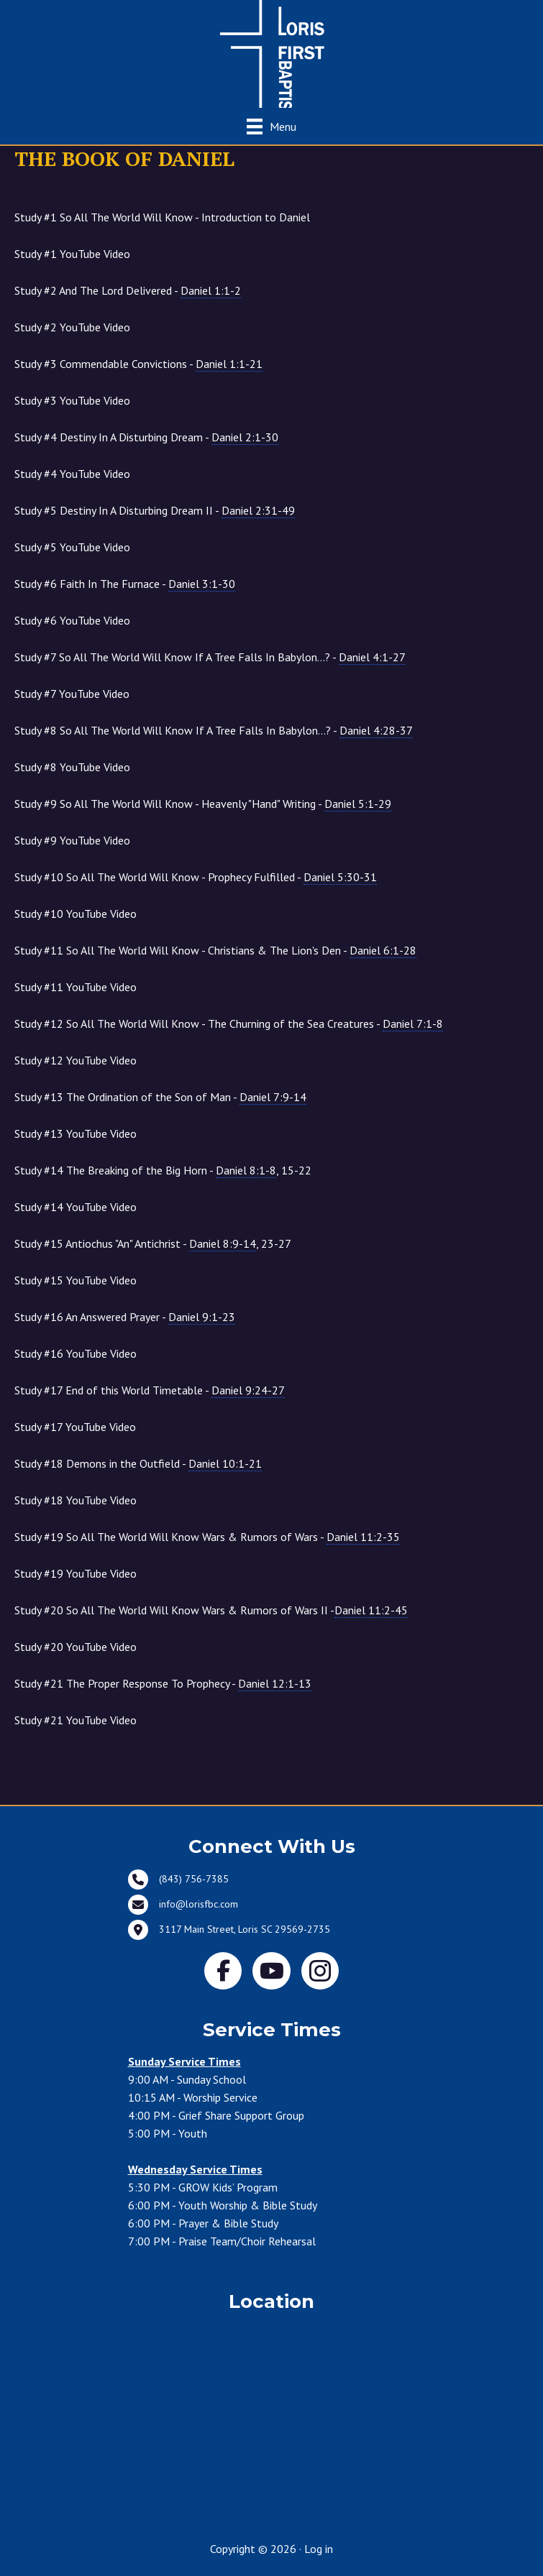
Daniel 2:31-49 (258, 510)
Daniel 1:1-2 (211, 290)
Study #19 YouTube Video (75, 1573)
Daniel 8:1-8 (246, 1170)
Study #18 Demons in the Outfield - (138, 1463)
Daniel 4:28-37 (376, 730)
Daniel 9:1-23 (201, 1317)
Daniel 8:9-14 (222, 1243)
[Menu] (271, 126)
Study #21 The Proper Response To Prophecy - (162, 1683)
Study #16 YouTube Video (75, 1353)
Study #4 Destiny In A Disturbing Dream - (146, 437)
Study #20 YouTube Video (75, 1646)
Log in (318, 2549)
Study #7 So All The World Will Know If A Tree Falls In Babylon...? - (210, 657)
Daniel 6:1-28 (383, 950)
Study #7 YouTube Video (71, 693)
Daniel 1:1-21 (229, 363)
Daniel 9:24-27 (248, 1390)
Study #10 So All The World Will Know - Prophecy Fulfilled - (195, 877)
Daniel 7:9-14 (272, 1097)
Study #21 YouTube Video (75, 1720)
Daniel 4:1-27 (372, 657)
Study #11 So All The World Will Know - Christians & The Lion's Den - (215, 950)
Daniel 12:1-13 (274, 1683)
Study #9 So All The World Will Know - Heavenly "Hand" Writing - (202, 803)
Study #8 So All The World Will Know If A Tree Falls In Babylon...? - (213, 730)
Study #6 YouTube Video (72, 620)
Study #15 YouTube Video (75, 1280)
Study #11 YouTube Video (75, 987)
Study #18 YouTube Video (75, 1500)
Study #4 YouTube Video (72, 473)
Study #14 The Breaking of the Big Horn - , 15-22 (162, 1170)
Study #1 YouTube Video (72, 254)
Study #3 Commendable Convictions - (138, 364)
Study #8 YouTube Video (72, 767)
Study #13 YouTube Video (75, 1133)
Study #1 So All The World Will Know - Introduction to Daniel (162, 217)
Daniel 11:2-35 (363, 1537)
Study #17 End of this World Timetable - (149, 1390)
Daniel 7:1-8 (413, 1023)
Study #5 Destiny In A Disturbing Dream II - (154, 510)
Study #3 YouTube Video (72, 400)
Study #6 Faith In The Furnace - (124, 584)
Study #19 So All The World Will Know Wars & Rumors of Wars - (207, 1537)
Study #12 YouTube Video (75, 1060)
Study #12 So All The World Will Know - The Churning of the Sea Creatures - (228, 1023)
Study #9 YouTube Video (72, 840)
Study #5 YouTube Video (72, 547)
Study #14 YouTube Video (75, 1207)
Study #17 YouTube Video (75, 1427)
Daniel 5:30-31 (340, 877)
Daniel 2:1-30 (244, 437)
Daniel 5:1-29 (357, 803)
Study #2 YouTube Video (72, 327)
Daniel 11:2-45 (371, 1610)
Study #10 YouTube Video (75, 913)
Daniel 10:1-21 (225, 1463)
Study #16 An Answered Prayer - (124, 1317)
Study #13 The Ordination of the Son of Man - (160, 1097)
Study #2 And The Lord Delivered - (127, 290)
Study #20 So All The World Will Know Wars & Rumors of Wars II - (211, 1610)
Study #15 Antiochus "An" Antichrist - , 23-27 (152, 1243)
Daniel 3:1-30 (201, 583)
